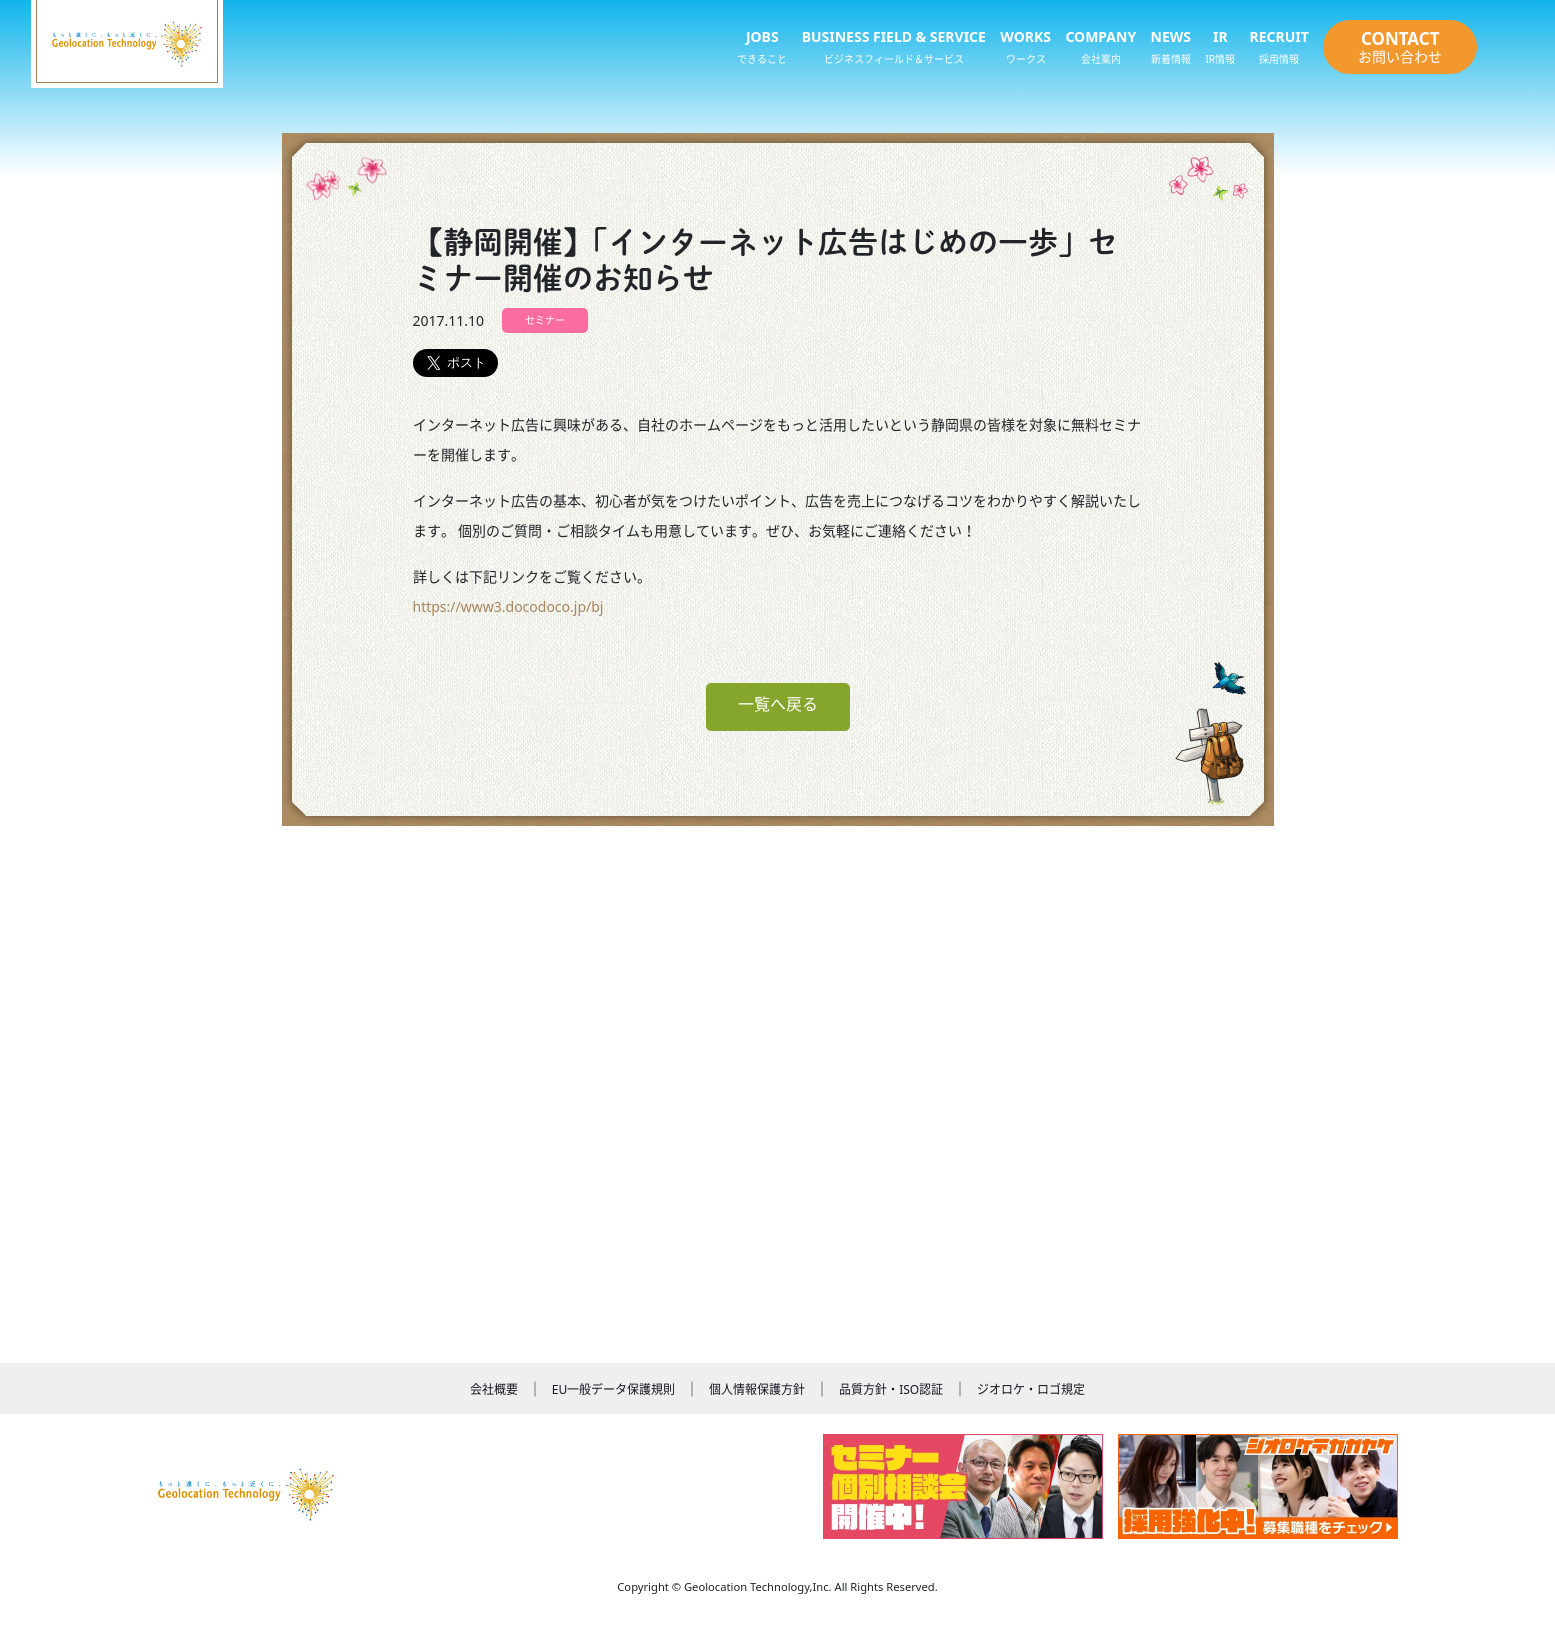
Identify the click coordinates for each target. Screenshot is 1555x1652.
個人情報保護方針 (757, 1389)
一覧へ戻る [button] (778, 704)
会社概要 (494, 1389)
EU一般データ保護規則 (613, 1389)
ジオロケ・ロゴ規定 (1031, 1389)
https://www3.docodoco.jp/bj (508, 606)
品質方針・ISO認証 (891, 1389)
